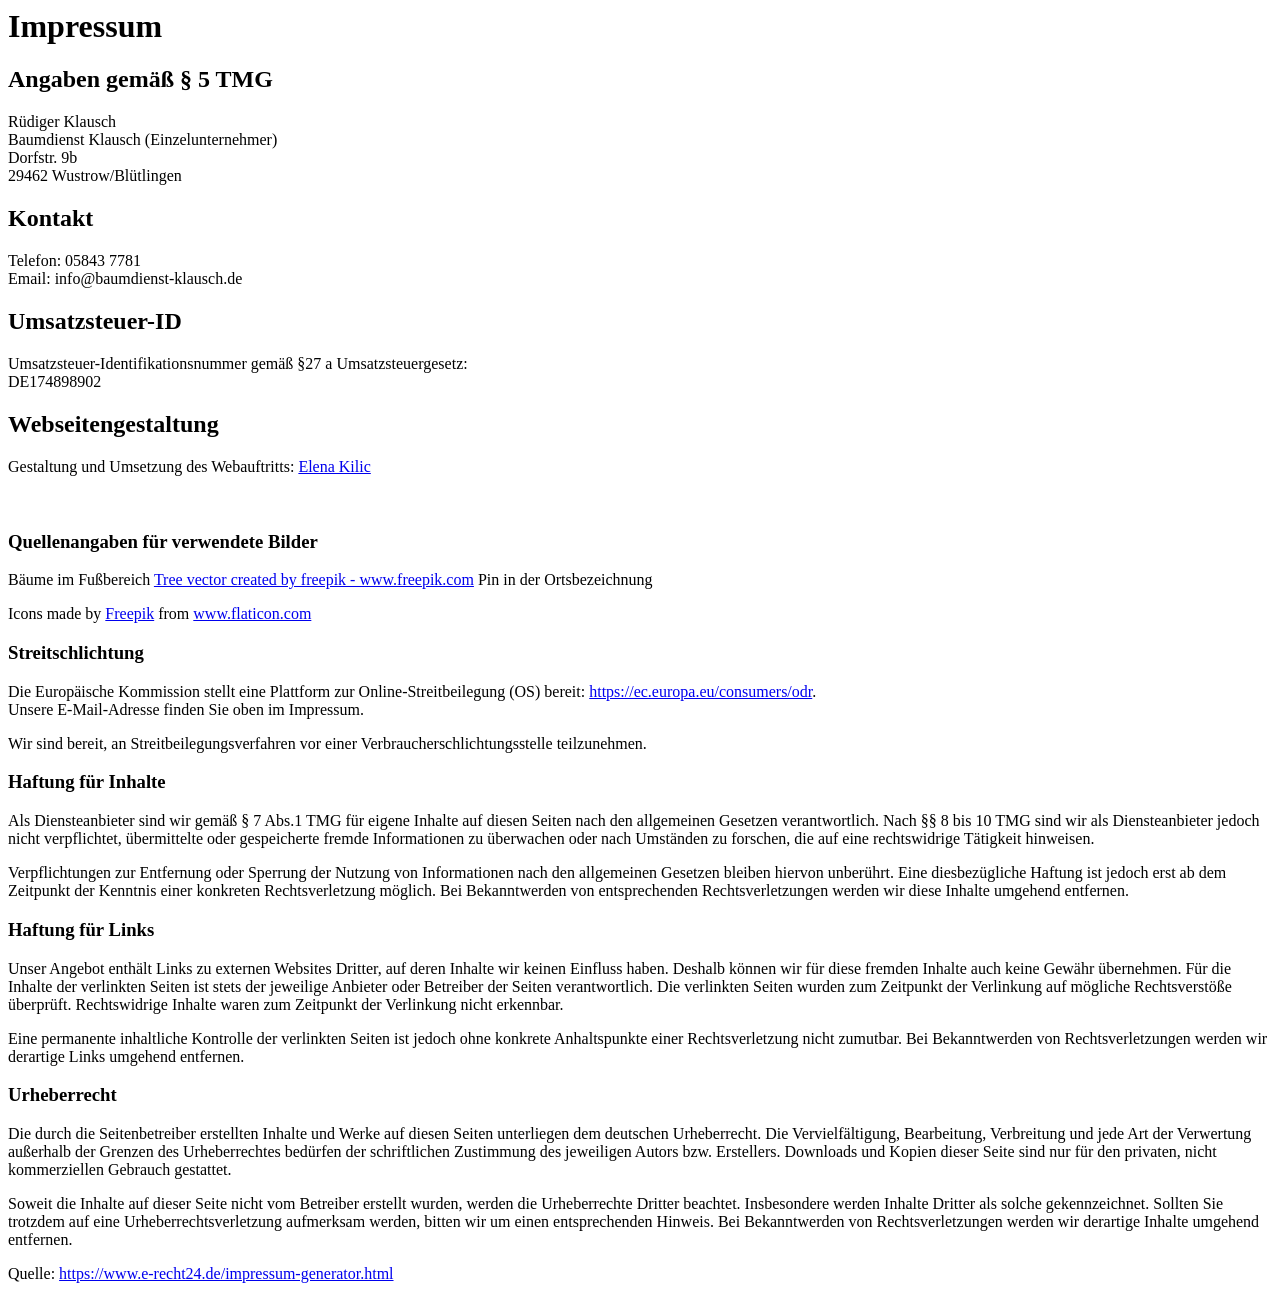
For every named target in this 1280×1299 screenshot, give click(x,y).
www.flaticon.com (252, 613)
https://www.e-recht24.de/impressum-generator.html (226, 1273)
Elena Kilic (334, 466)
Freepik (129, 613)
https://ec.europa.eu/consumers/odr (700, 691)
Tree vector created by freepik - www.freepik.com (314, 579)
